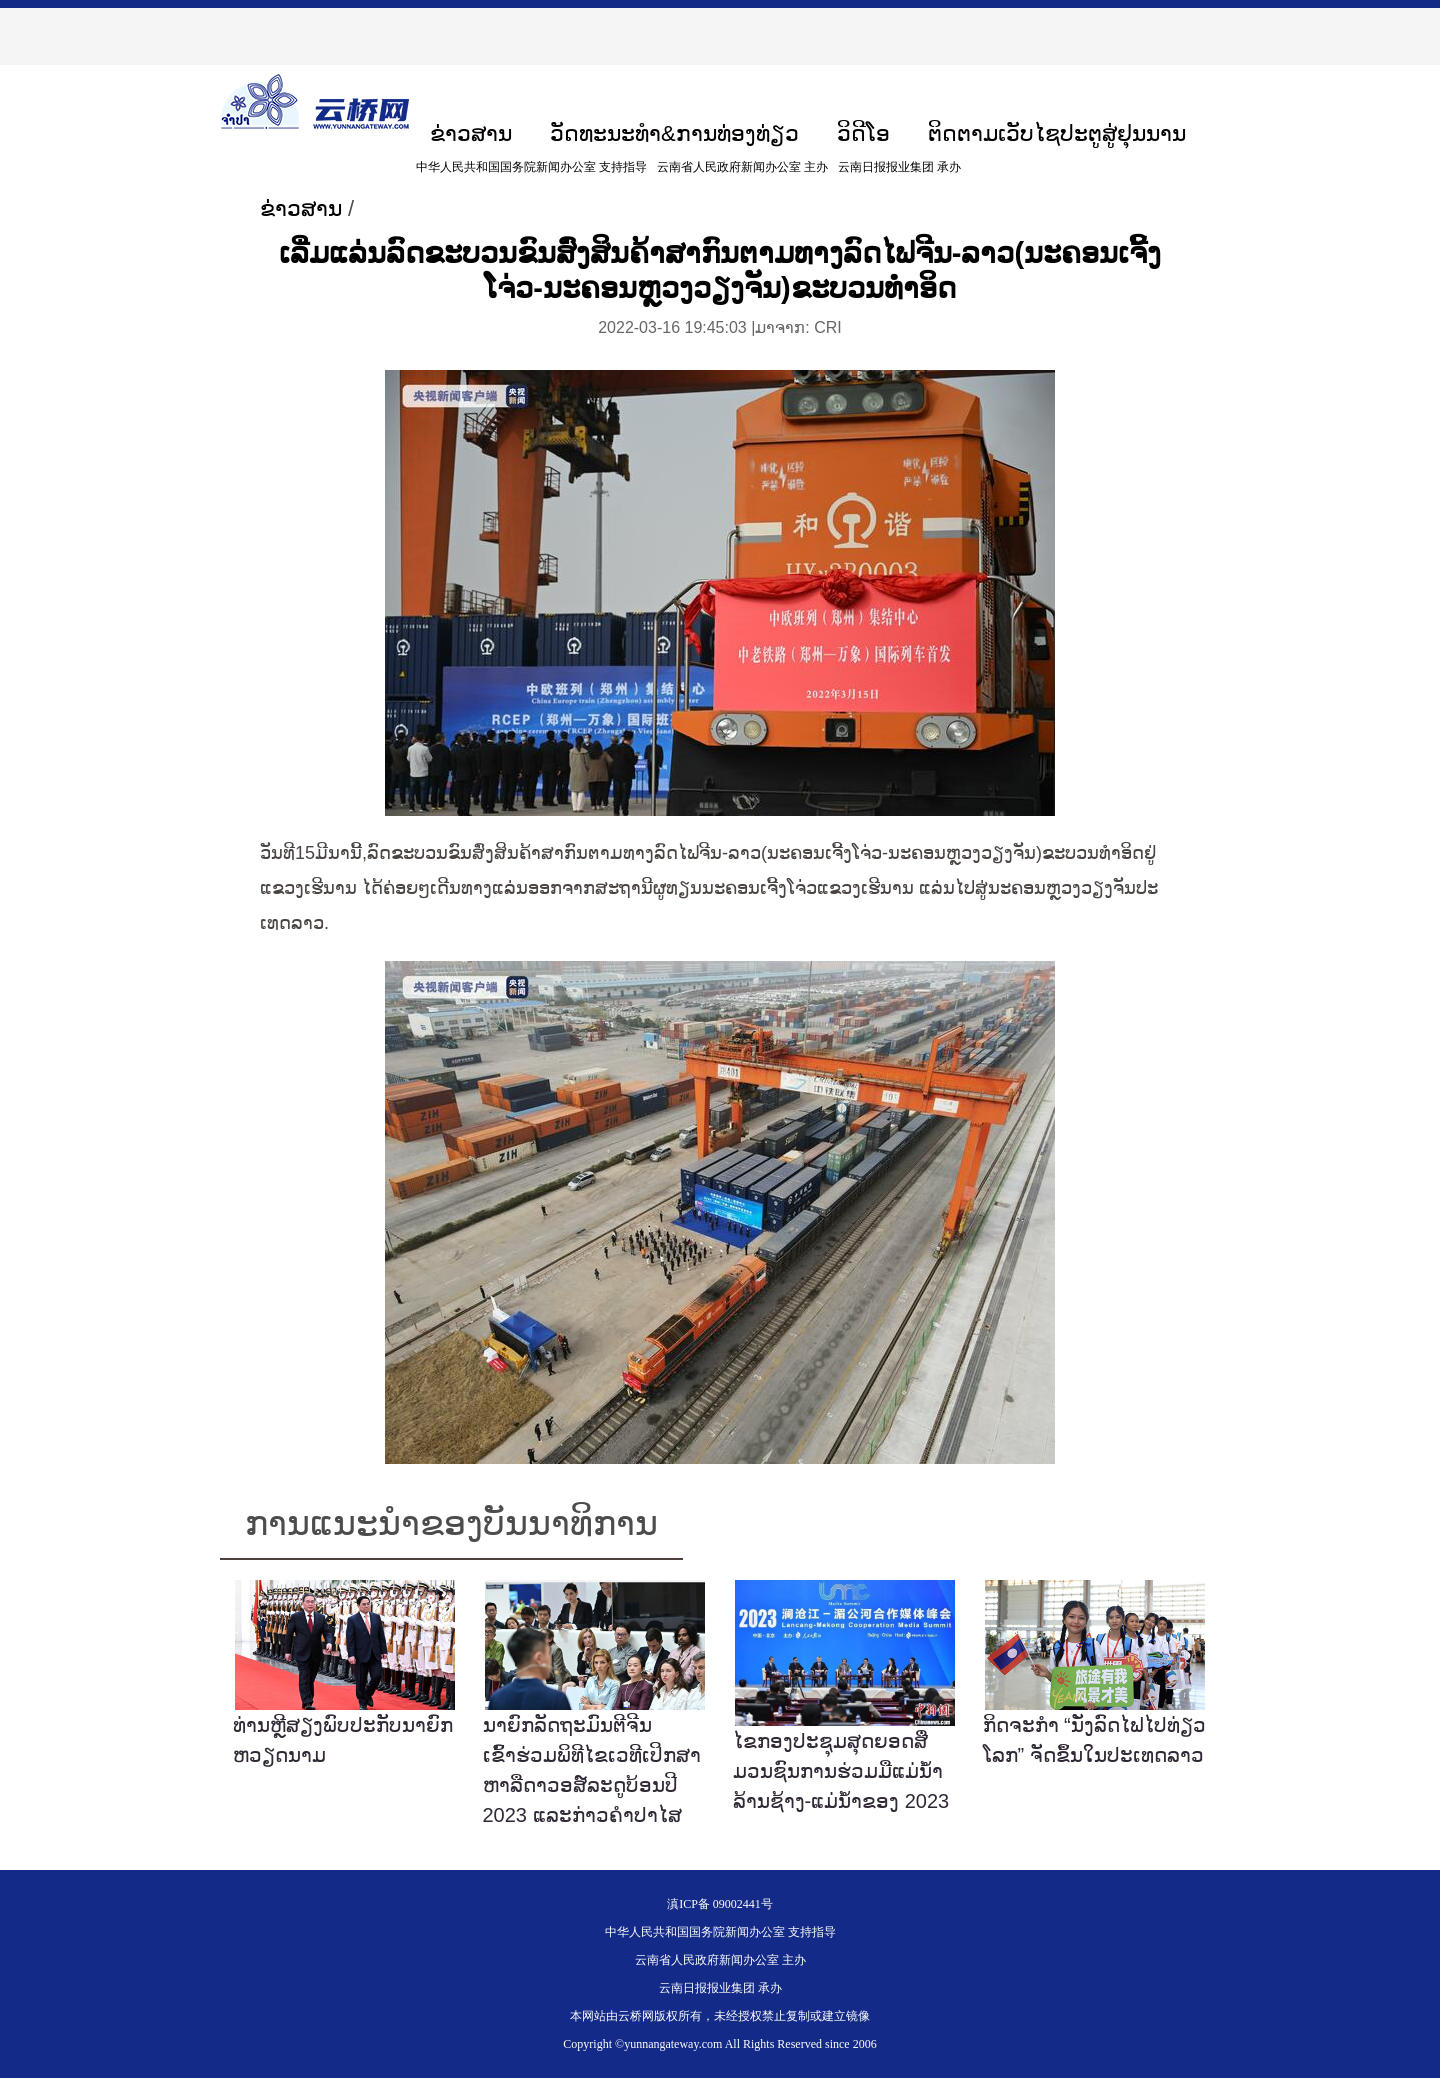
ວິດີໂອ (863, 133)
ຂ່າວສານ (471, 133)
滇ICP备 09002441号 (720, 1904)
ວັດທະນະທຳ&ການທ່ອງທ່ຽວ (674, 133)
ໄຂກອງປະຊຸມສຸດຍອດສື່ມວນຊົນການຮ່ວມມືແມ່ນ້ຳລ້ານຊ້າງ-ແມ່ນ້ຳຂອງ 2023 (841, 1771)
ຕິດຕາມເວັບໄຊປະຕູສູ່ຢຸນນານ (1057, 133)
